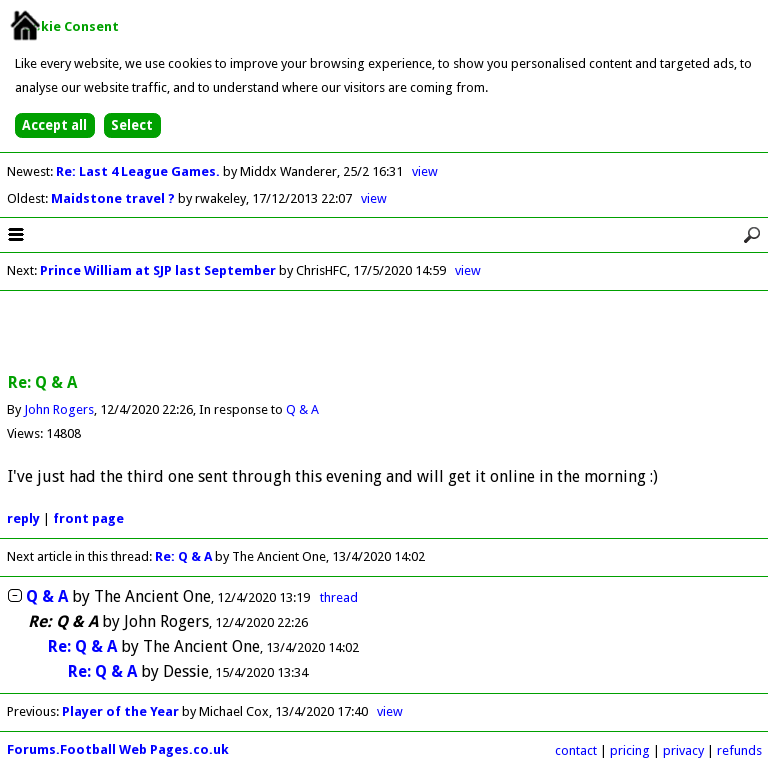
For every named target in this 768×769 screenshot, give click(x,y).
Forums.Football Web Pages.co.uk (118, 749)
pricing (630, 750)
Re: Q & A (183, 556)
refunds (739, 750)
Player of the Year (120, 711)
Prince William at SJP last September (158, 270)
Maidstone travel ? (114, 198)
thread (339, 597)
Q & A (302, 409)
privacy (683, 750)
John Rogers (59, 409)
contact (576, 750)
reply (23, 518)
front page (88, 518)
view (425, 171)
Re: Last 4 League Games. (139, 171)
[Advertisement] (384, 333)
